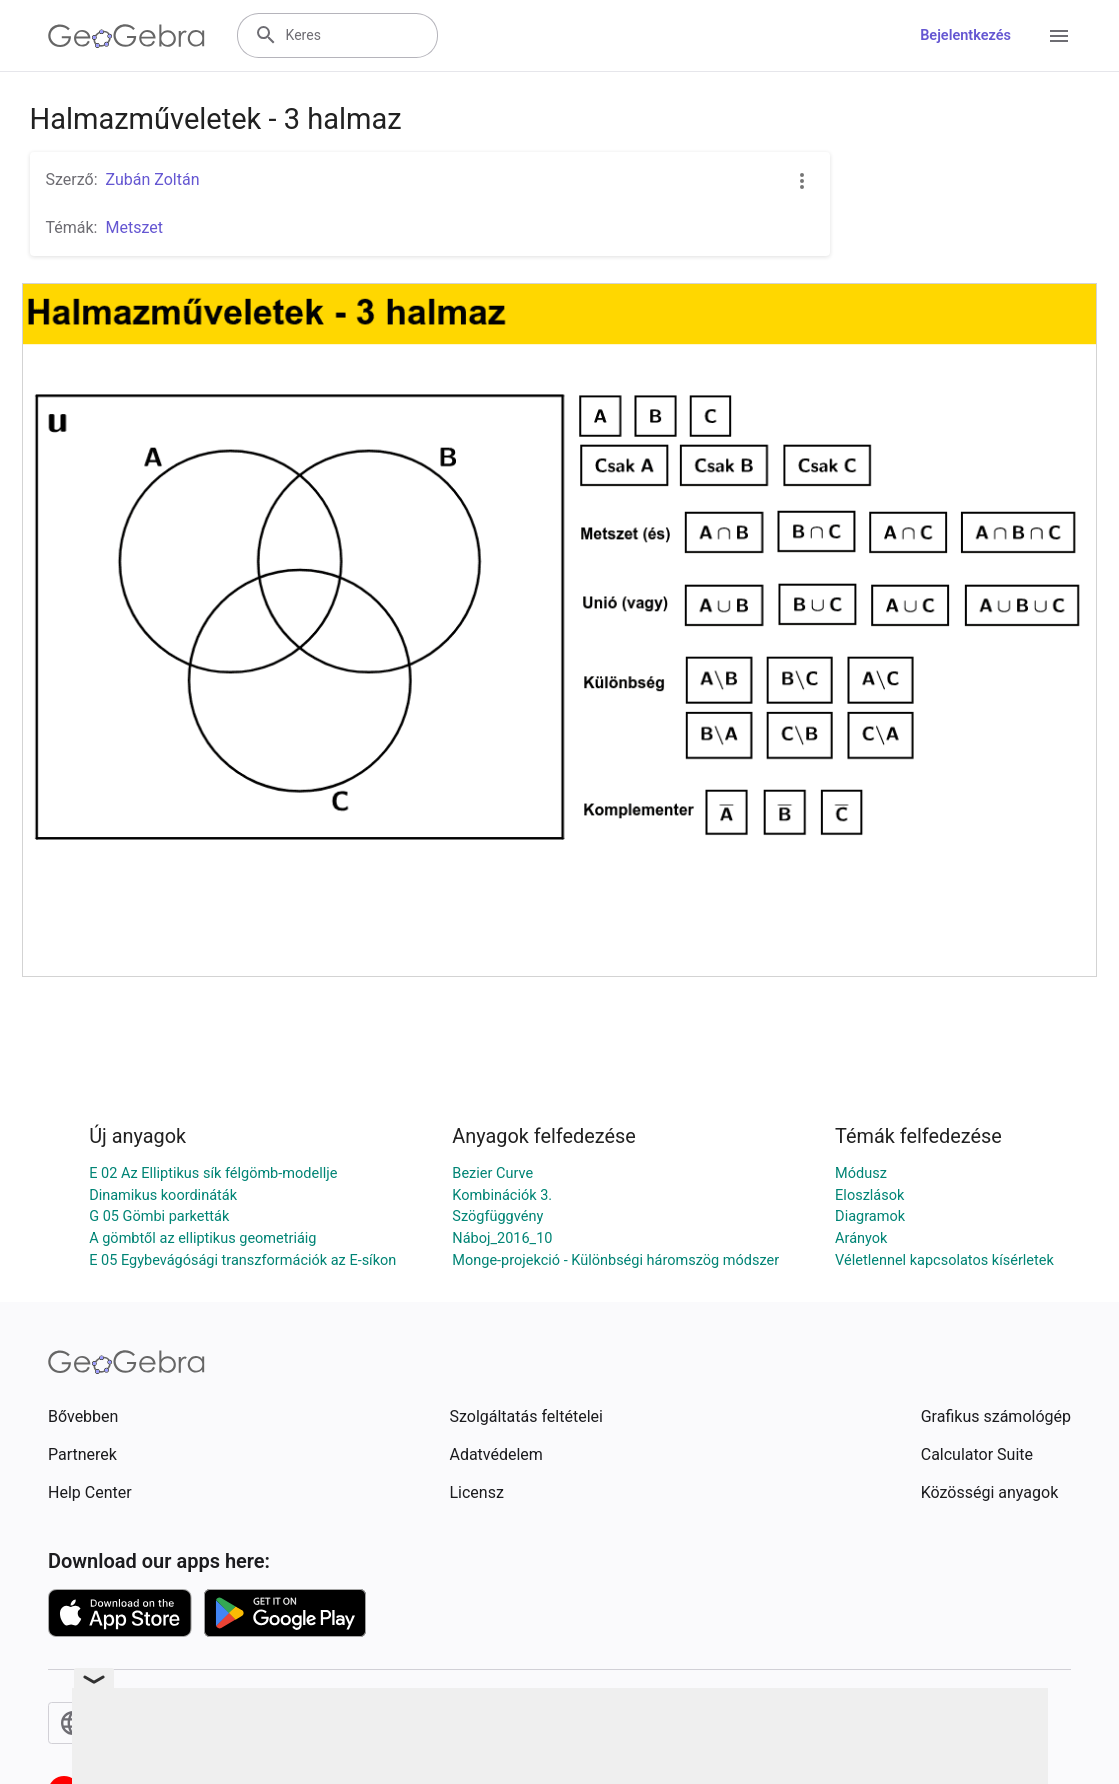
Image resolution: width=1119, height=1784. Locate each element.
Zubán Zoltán (153, 179)
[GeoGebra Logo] (126, 36)
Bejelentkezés (965, 35)
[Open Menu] (1059, 36)
